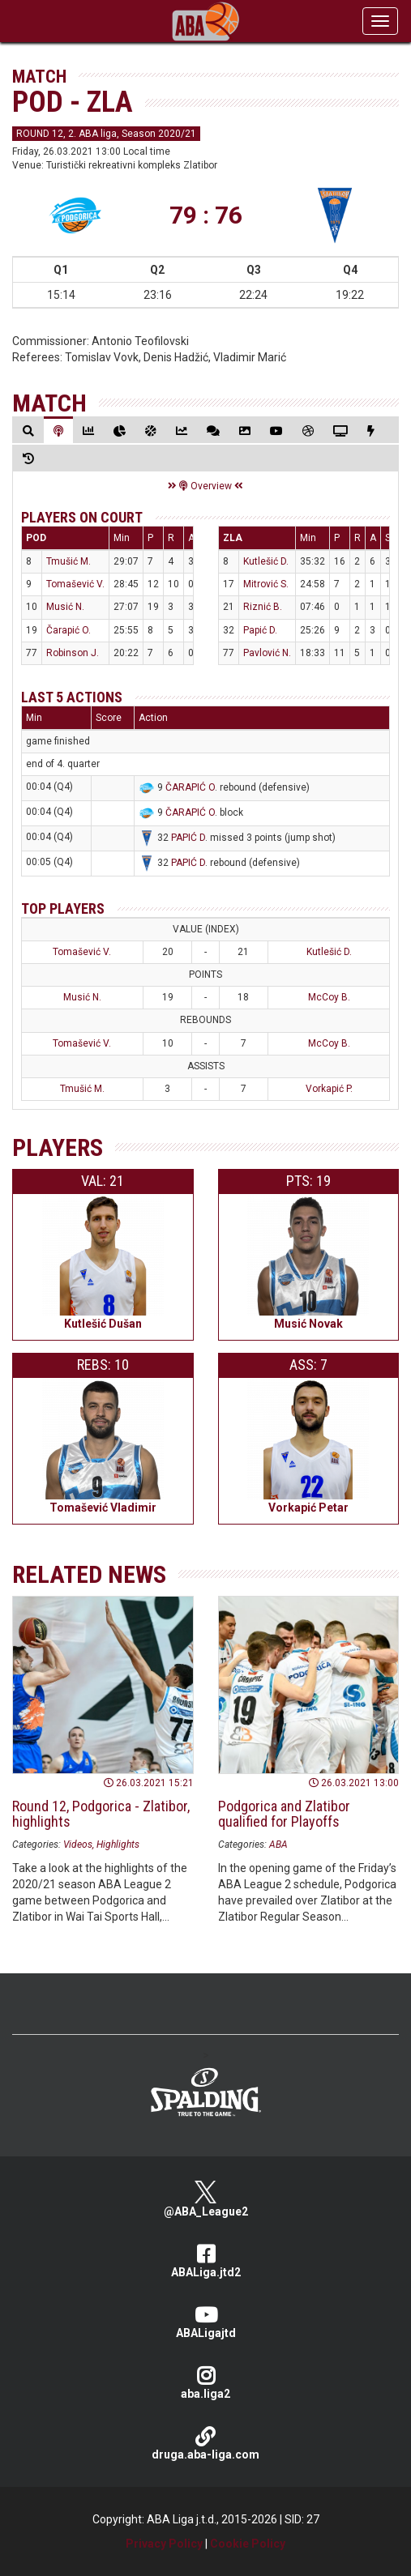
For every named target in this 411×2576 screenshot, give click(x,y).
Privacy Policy (164, 2543)
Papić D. (260, 630)
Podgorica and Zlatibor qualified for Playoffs (284, 1814)
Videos (77, 1844)
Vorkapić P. (329, 1088)
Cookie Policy (247, 2543)
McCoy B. (329, 997)
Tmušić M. (68, 561)
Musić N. (65, 606)
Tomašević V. (75, 584)
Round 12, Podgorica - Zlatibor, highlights (101, 1814)
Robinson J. (72, 653)
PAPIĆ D (188, 837)
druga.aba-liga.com (205, 2443)
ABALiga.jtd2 (205, 2261)
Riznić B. (262, 606)
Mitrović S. (266, 584)
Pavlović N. (267, 653)
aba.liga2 (205, 2382)
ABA (278, 1844)
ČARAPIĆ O (190, 787)
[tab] (28, 430)
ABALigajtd (205, 2322)
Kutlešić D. (266, 561)
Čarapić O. (68, 630)
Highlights (117, 1844)
